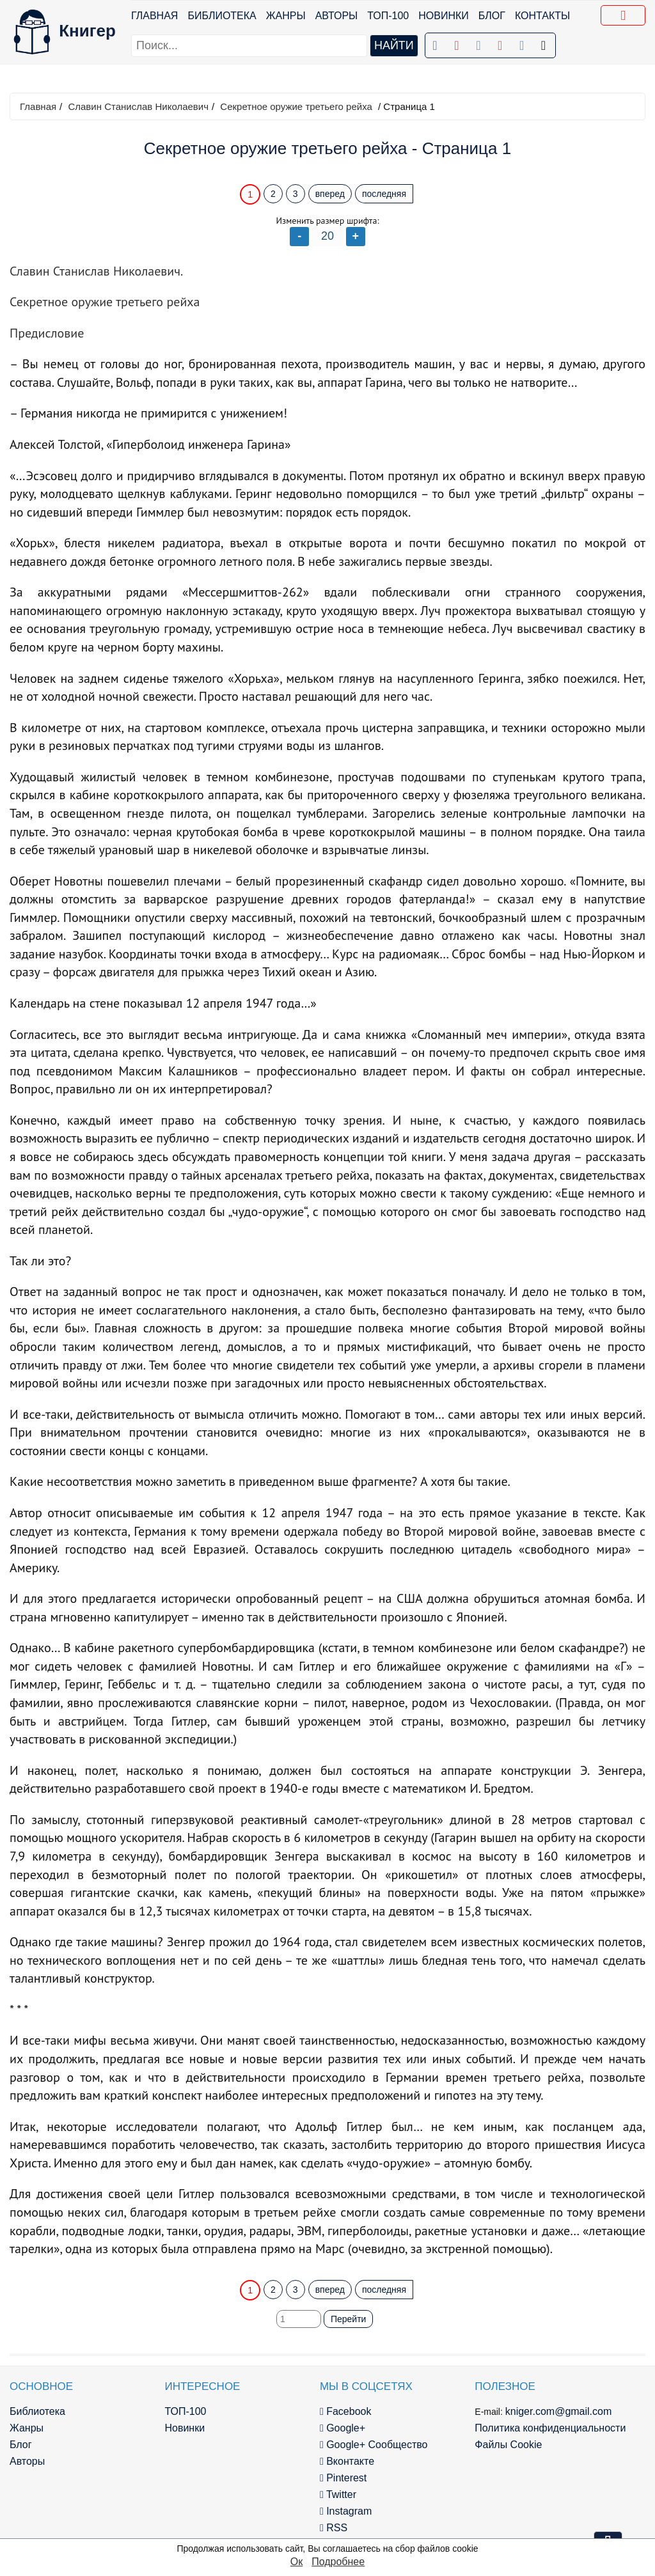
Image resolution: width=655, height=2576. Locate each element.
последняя (384, 194)
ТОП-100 (388, 15)
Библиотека (221, 15)
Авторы (336, 15)
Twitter (338, 2494)
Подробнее (338, 2561)
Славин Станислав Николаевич (138, 106)
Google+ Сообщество (374, 2444)
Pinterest (343, 2477)
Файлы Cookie (508, 2444)
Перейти (348, 2319)
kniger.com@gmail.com (558, 2411)
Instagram (346, 2511)
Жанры (286, 15)
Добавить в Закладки (625, 17)
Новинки (443, 15)
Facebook (346, 2411)
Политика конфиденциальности (550, 2428)
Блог (491, 15)
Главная (154, 15)
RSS (333, 2527)
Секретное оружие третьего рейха (296, 106)
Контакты (542, 15)
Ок (296, 2561)
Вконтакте (347, 2461)
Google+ (342, 2428)
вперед (330, 194)
